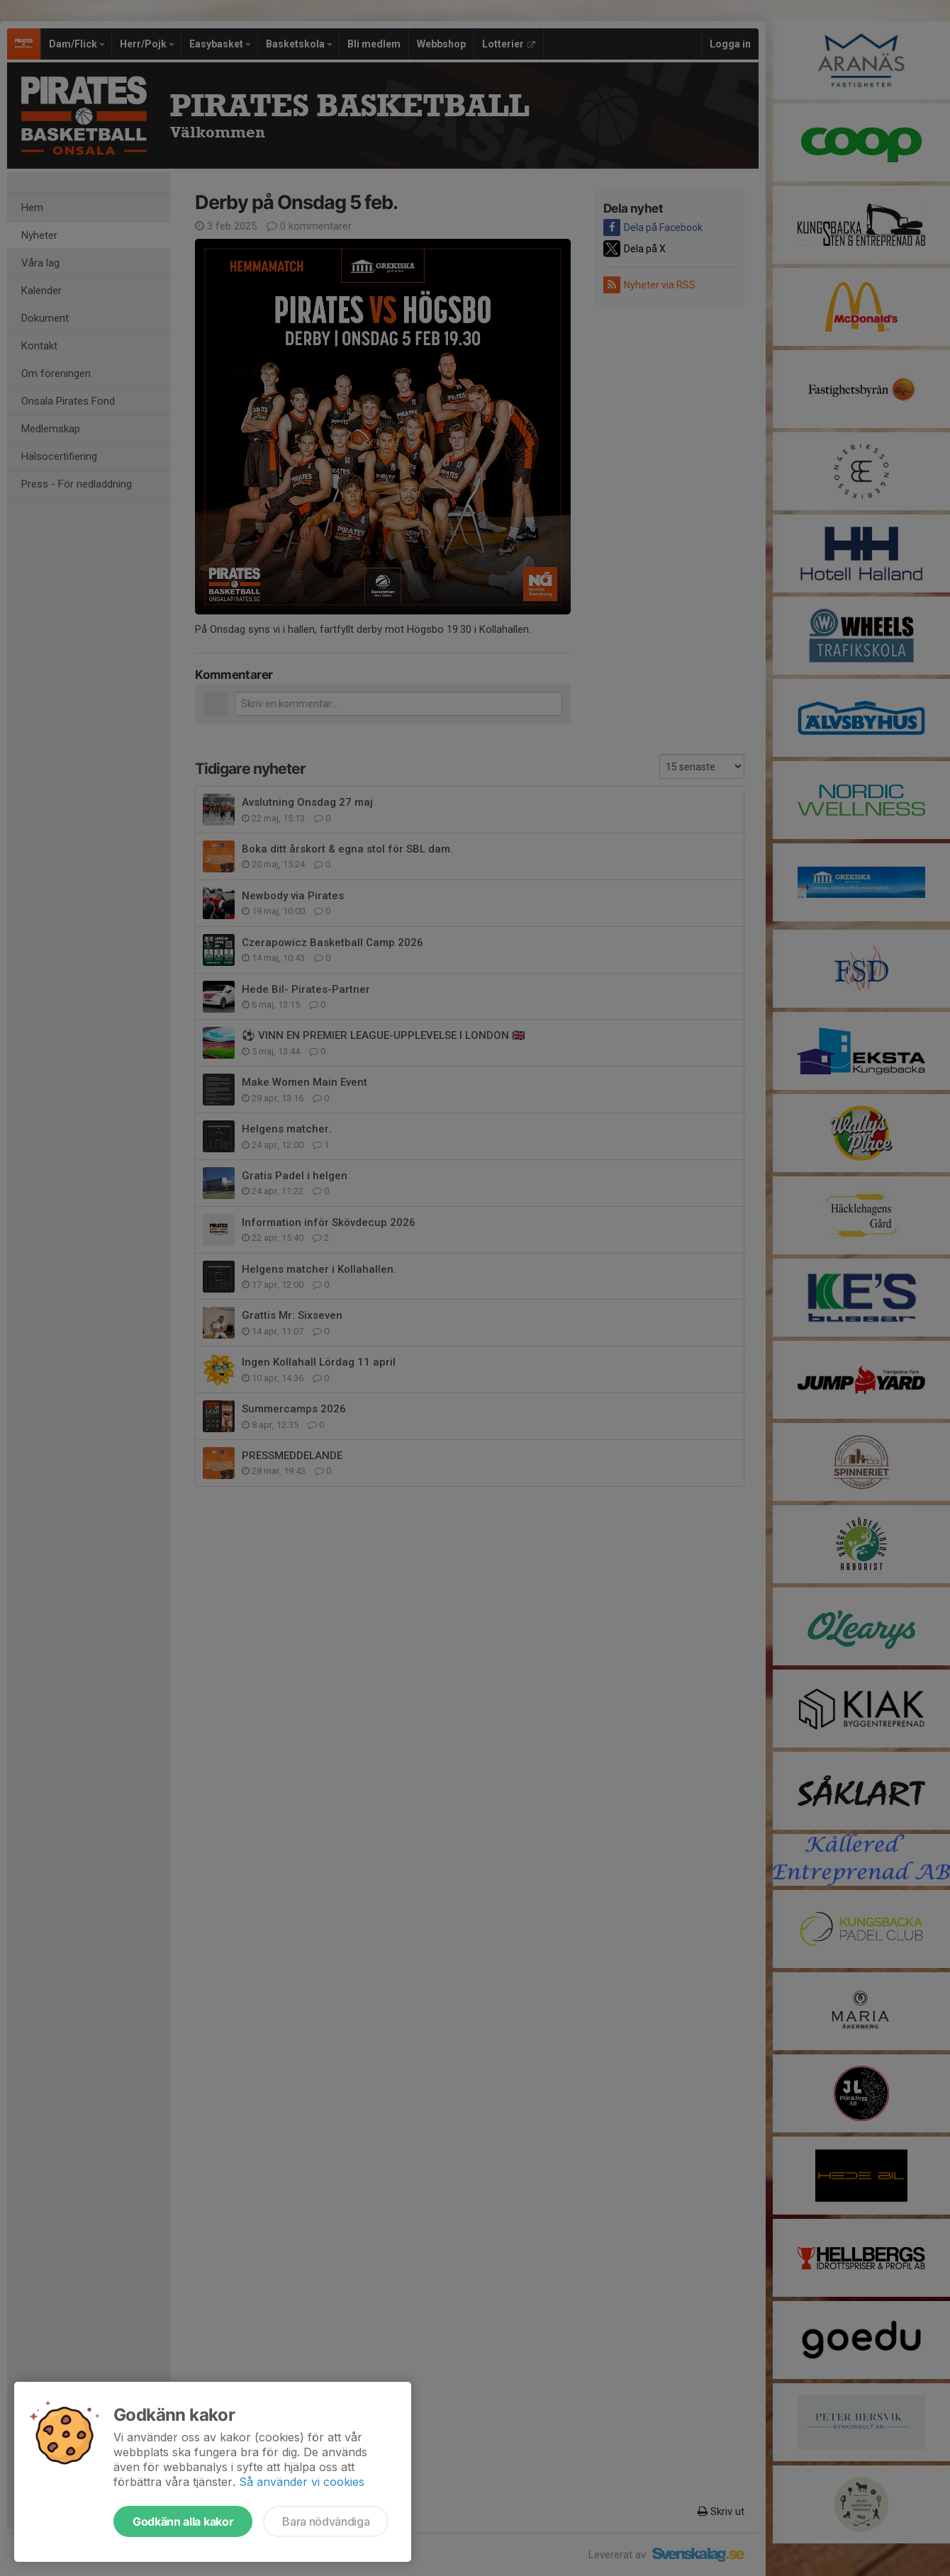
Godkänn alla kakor (183, 2521)
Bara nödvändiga (325, 2521)
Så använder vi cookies (301, 2482)
